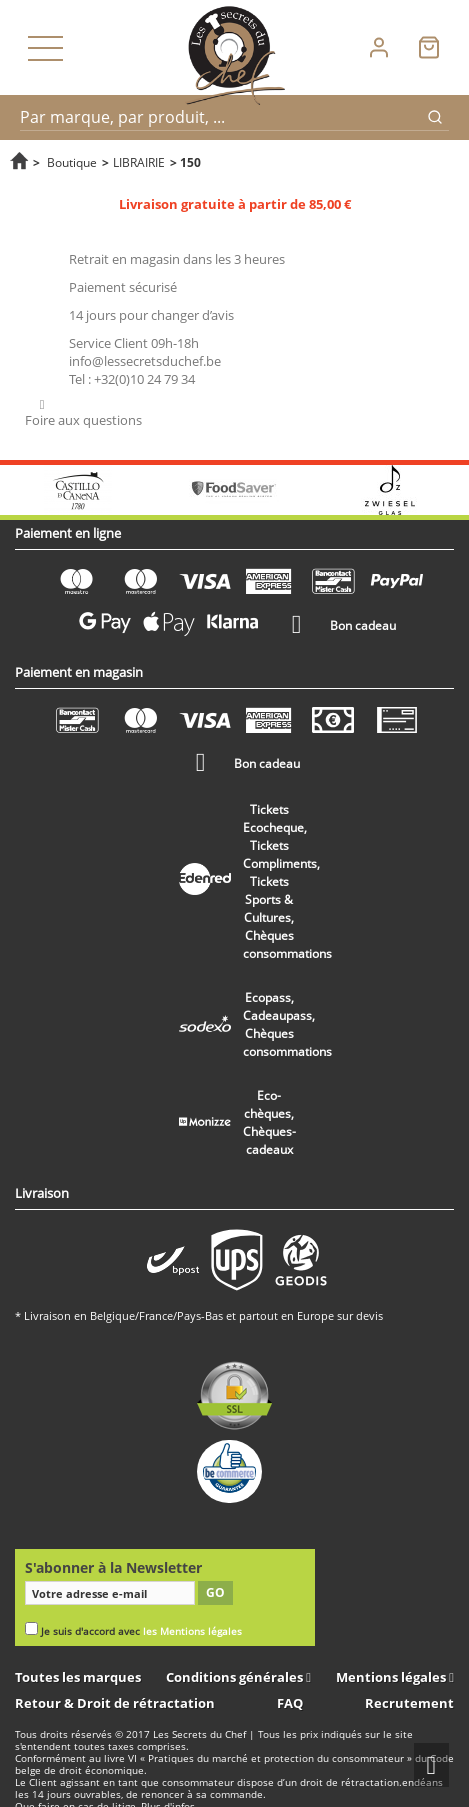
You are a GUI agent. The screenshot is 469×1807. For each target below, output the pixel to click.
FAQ (290, 1703)
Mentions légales (392, 1677)
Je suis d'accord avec (141, 1631)
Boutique (72, 162)
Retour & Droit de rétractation (115, 1703)
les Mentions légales (192, 1631)
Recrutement (409, 1703)
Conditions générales (236, 1677)
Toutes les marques (78, 1677)
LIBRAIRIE (139, 162)
